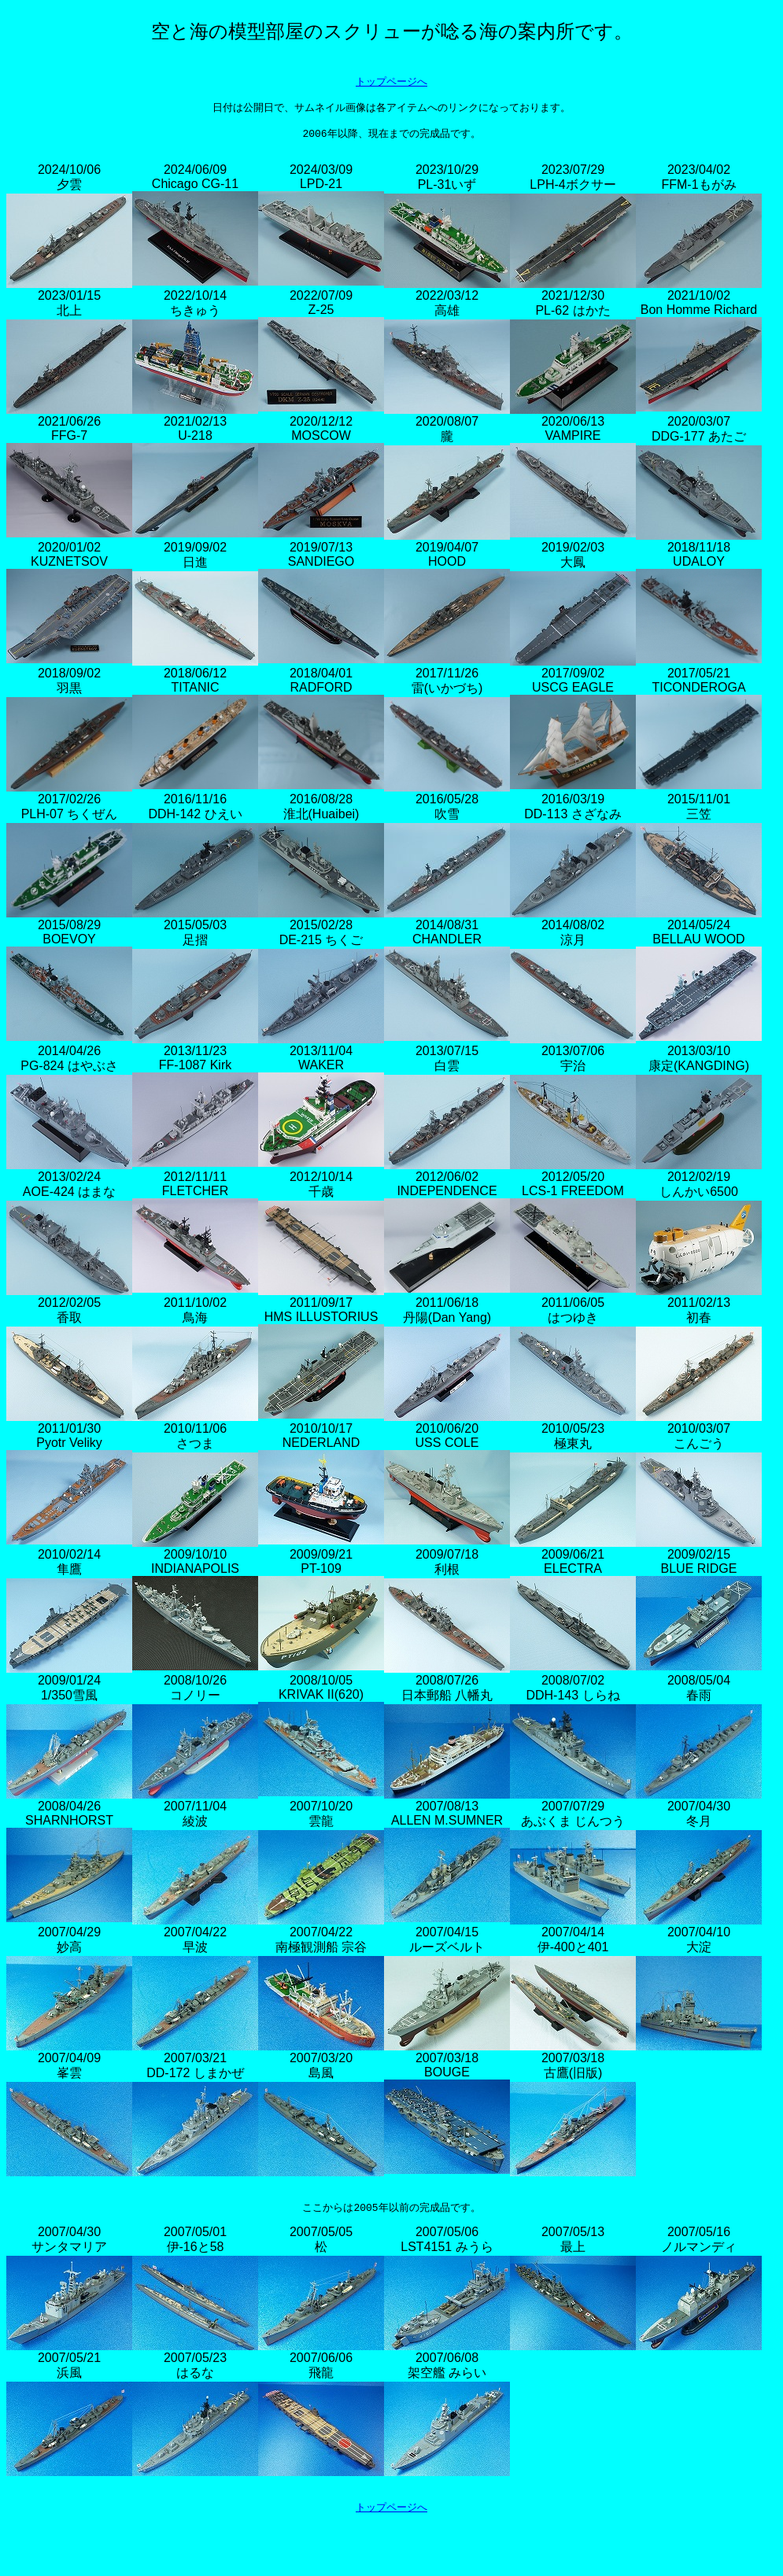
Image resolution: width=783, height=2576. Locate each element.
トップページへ (391, 84)
